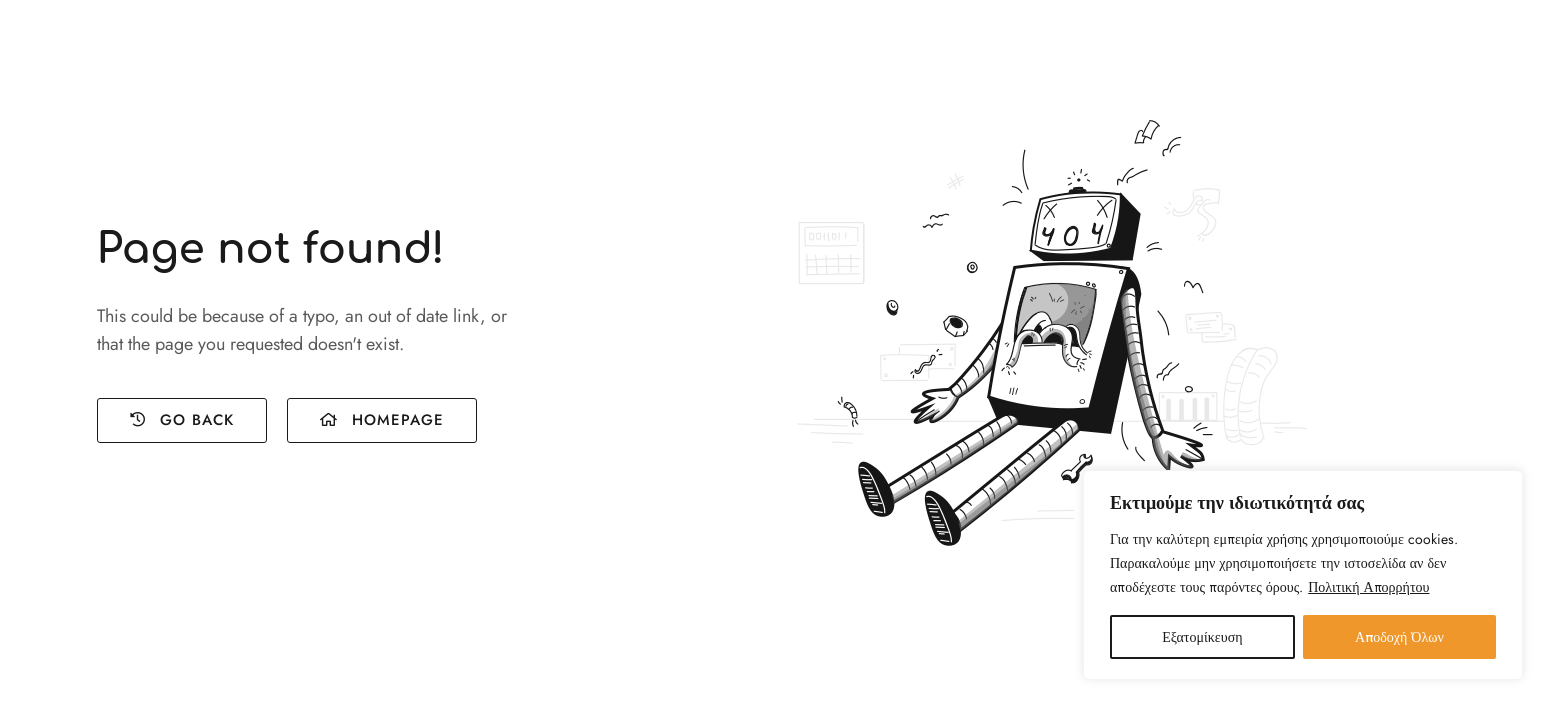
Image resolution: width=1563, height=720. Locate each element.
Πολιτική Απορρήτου (1368, 587)
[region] (1303, 575)
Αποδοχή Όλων (1399, 637)
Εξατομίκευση (1202, 637)
